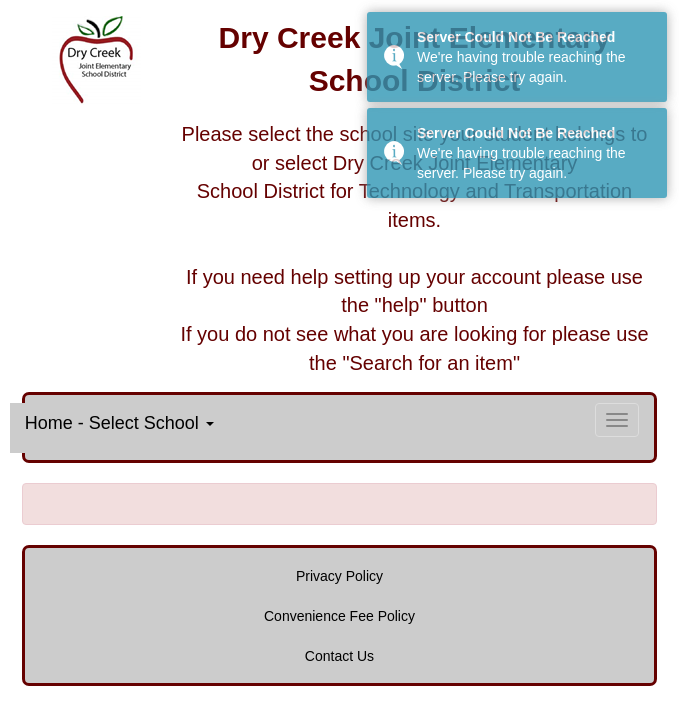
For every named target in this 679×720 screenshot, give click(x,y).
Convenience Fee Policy (339, 616)
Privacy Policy (339, 576)
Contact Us (339, 656)
